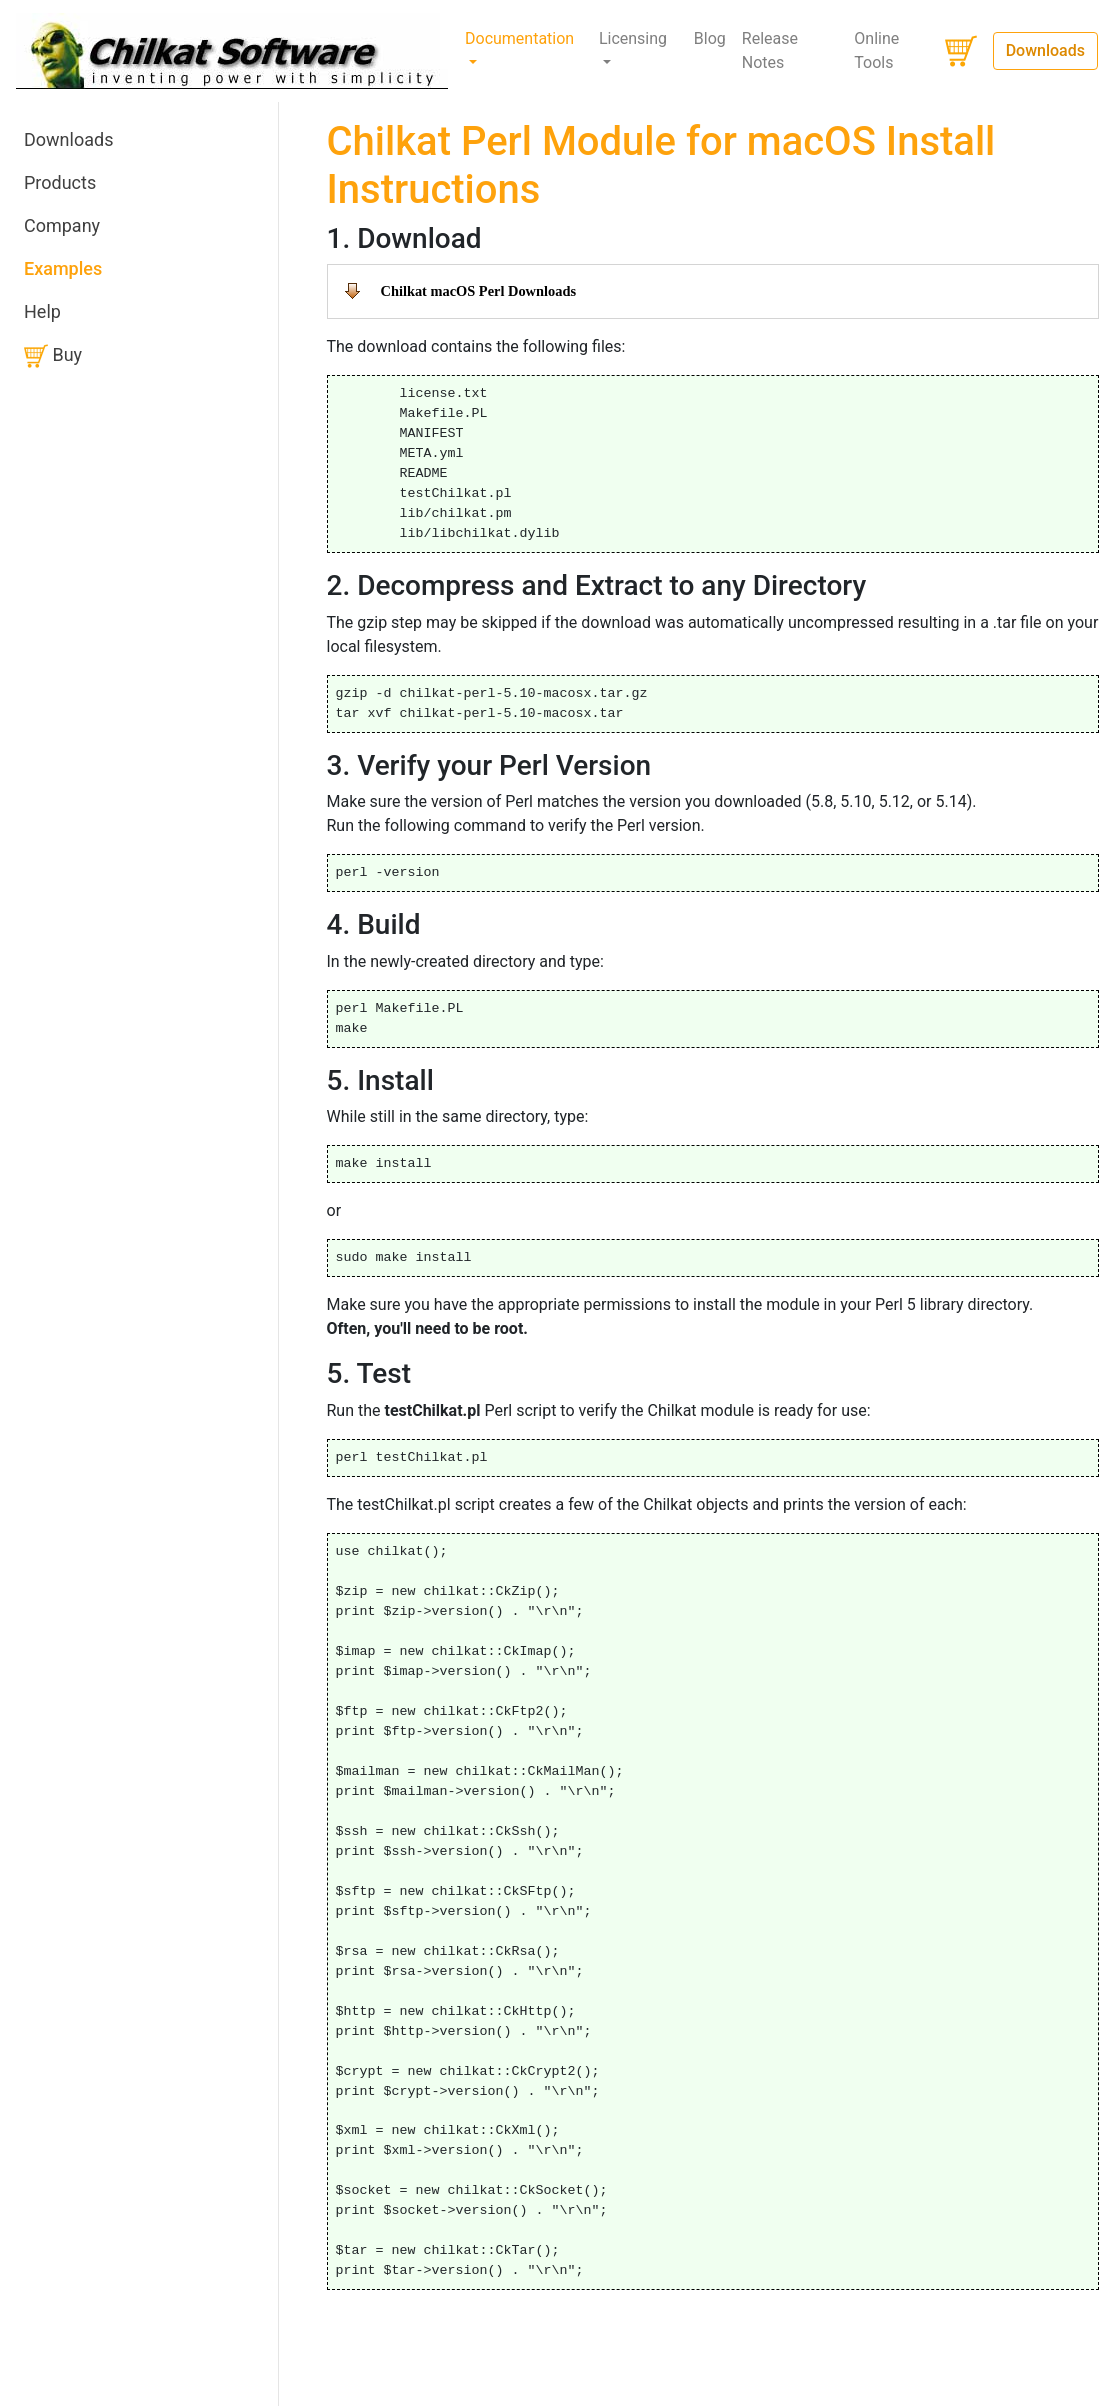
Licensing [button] (633, 38)
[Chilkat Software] (232, 51)
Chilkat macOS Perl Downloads (478, 291)
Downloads (1045, 50)
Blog (710, 38)
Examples (63, 268)
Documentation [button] (519, 38)
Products (60, 182)
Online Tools (876, 50)
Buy (53, 356)
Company (62, 225)
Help (42, 311)
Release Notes (770, 50)
